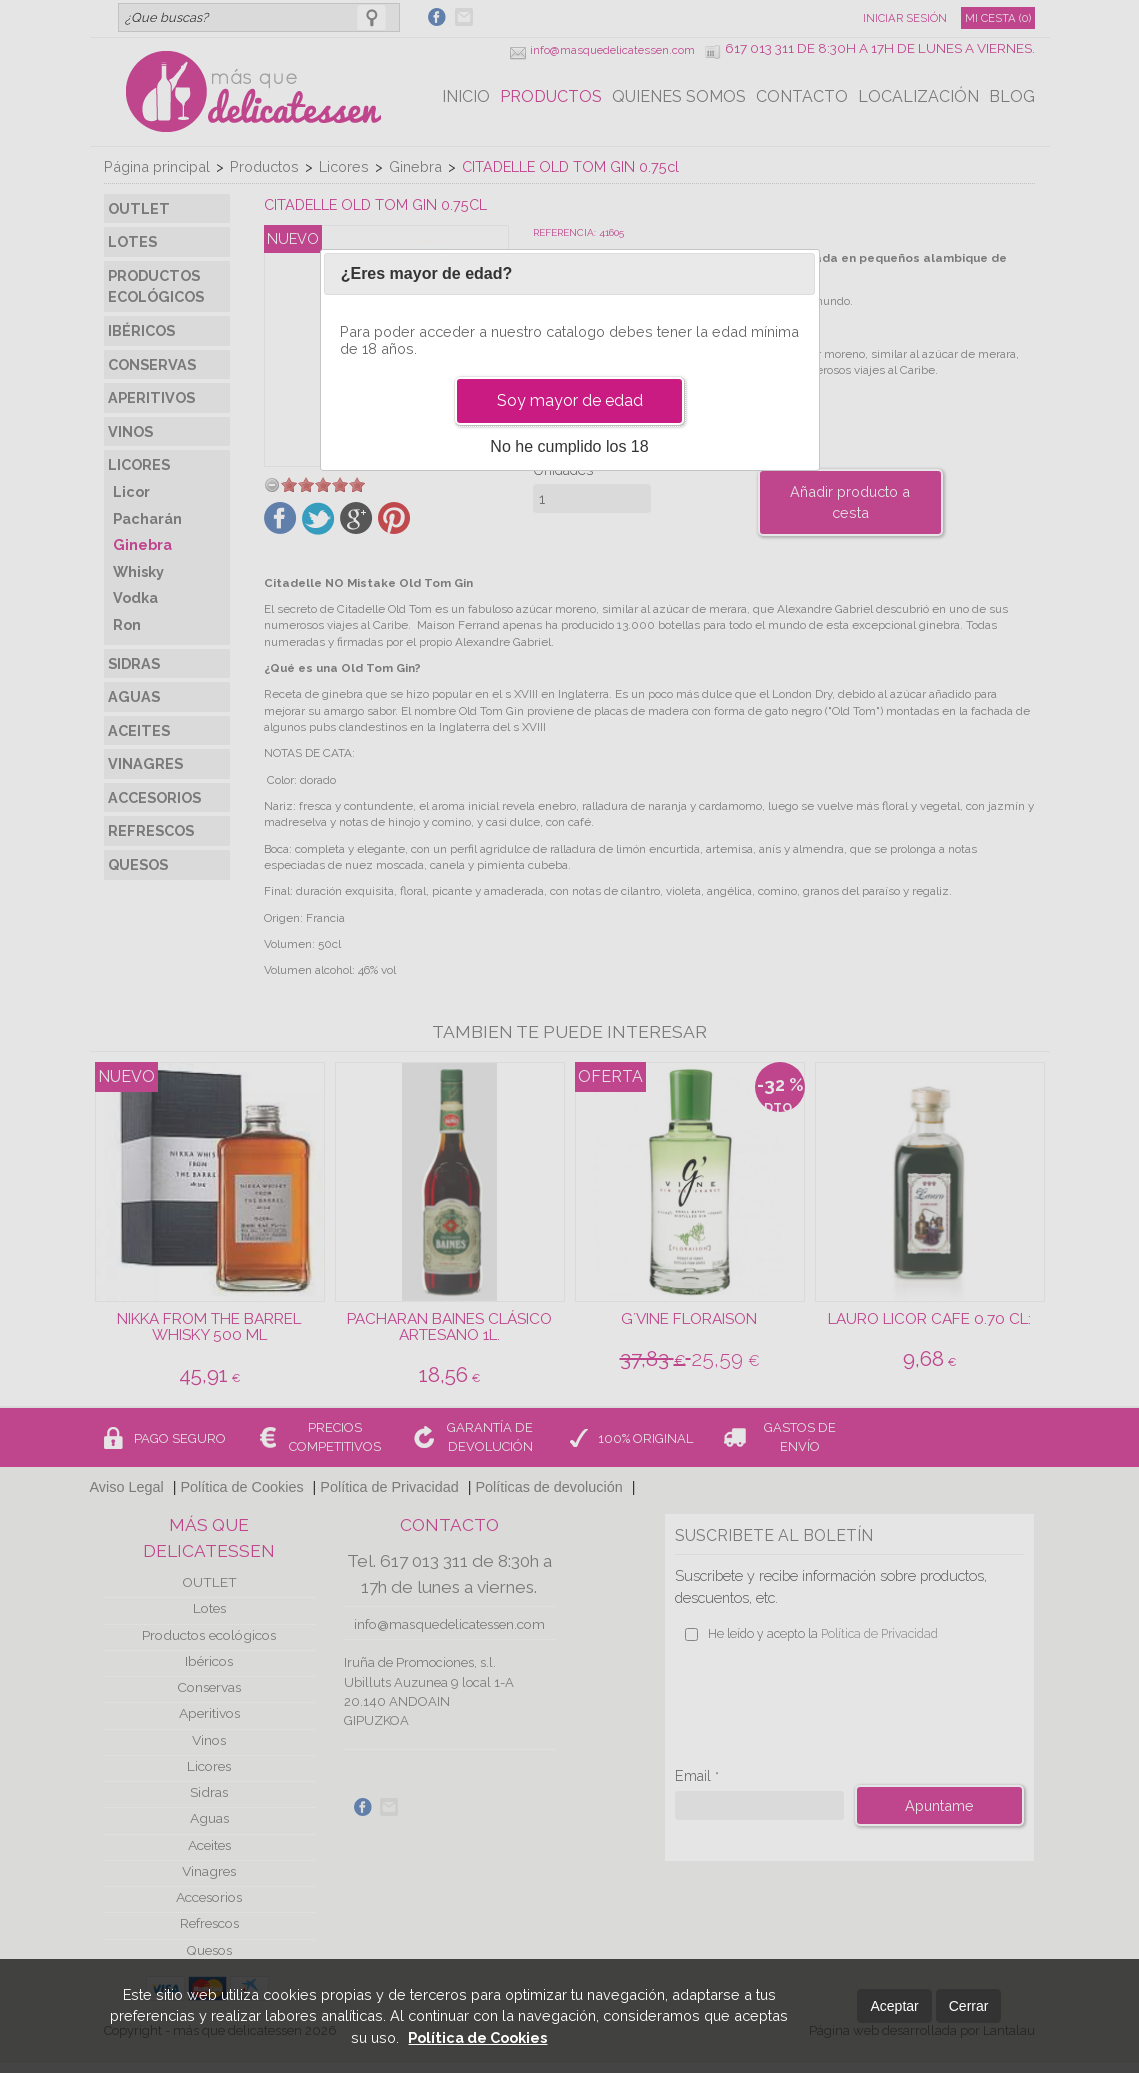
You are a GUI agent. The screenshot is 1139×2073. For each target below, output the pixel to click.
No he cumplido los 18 (569, 446)
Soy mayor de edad (570, 400)
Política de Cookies (477, 2037)
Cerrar (969, 2006)
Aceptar (894, 2006)
